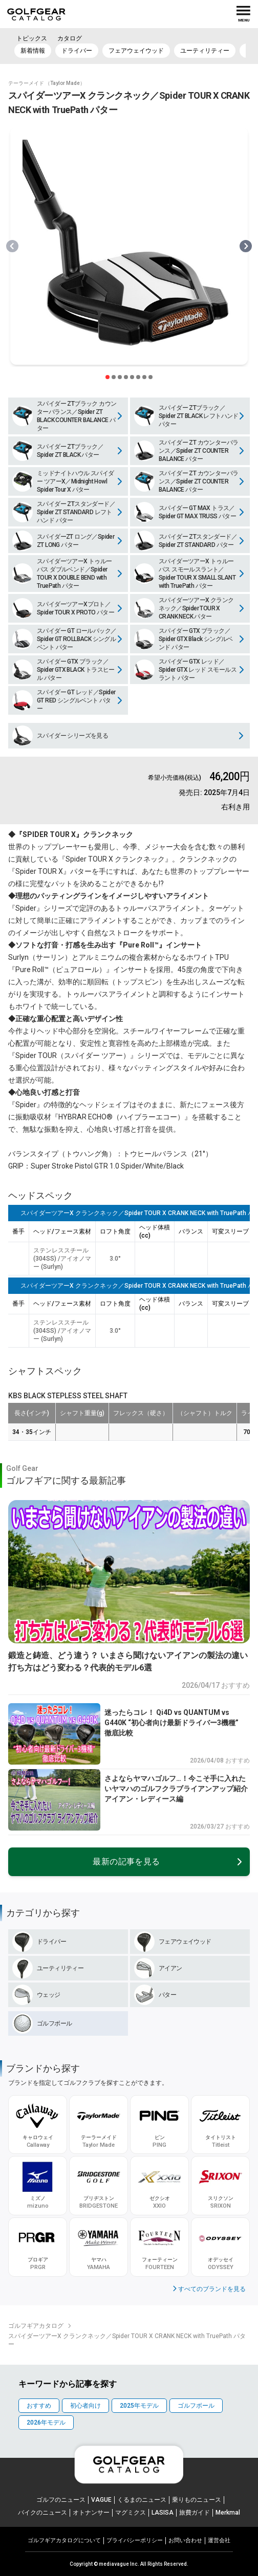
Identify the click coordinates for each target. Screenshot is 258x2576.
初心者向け (85, 2405)
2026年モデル (46, 2422)
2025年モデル (139, 2405)
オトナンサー (91, 2512)
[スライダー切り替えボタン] (107, 377)
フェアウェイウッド (136, 50)
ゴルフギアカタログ (35, 2325)
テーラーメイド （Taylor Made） (46, 83)
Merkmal (228, 2512)
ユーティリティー (204, 50)
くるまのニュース (141, 2499)
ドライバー (76, 50)
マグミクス (130, 2512)
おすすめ (39, 2405)
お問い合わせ (185, 2540)
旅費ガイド (194, 2512)
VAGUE (101, 2499)
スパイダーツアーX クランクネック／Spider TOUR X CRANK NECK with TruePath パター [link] (127, 2340)
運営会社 (219, 2540)
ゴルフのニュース (60, 2499)
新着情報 (32, 50)
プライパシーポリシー (134, 2540)
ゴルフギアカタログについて (64, 2540)
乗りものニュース (196, 2499)
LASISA (163, 2512)
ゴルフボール (196, 2405)
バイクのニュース (42, 2512)
